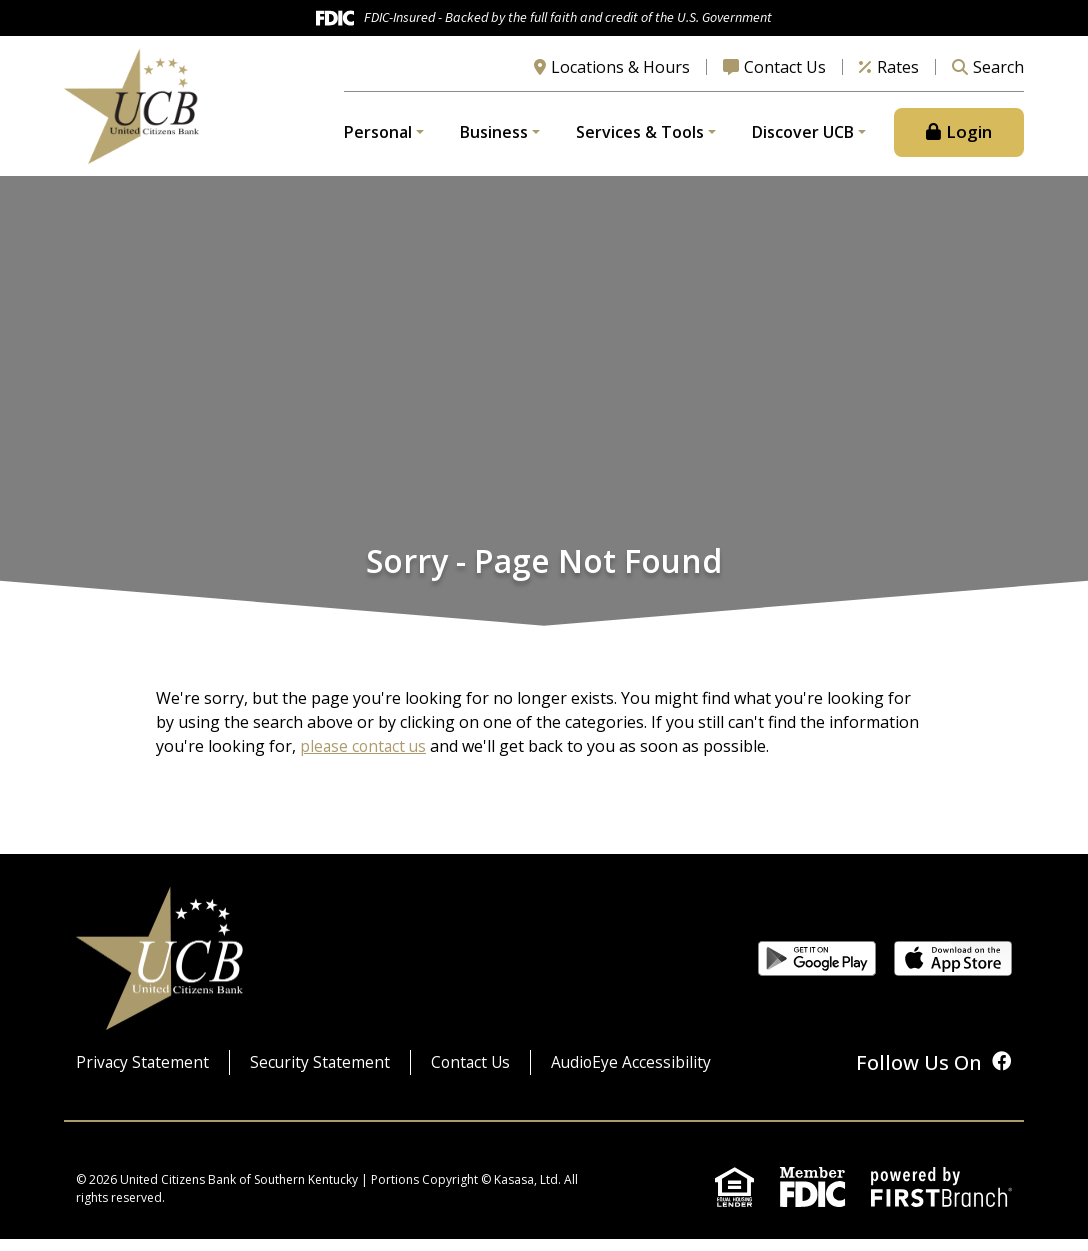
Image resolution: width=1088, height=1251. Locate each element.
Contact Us (785, 73)
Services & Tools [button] (640, 139)
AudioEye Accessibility (639, 1075)
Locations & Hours (620, 73)
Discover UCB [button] (803, 139)
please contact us (365, 759)
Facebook (1002, 1073)
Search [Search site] (998, 73)
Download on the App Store (953, 970)
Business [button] (494, 139)
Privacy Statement (143, 1075)
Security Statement (323, 1075)
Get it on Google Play (817, 970)
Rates (898, 73)
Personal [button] (378, 139)
